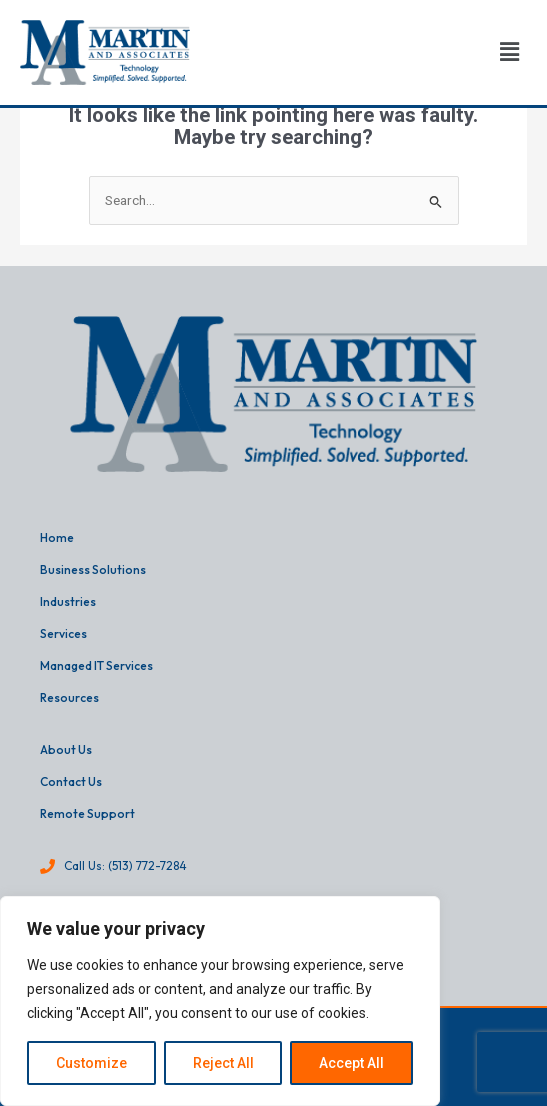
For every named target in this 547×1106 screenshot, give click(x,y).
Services (63, 633)
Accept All (351, 1063)
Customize (91, 1063)
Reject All (223, 1063)
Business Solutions (93, 569)
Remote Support (87, 813)
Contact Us (71, 781)
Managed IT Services (96, 665)
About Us (66, 749)
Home (57, 537)
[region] (220, 1001)
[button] (510, 53)
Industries (68, 601)
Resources (69, 697)
